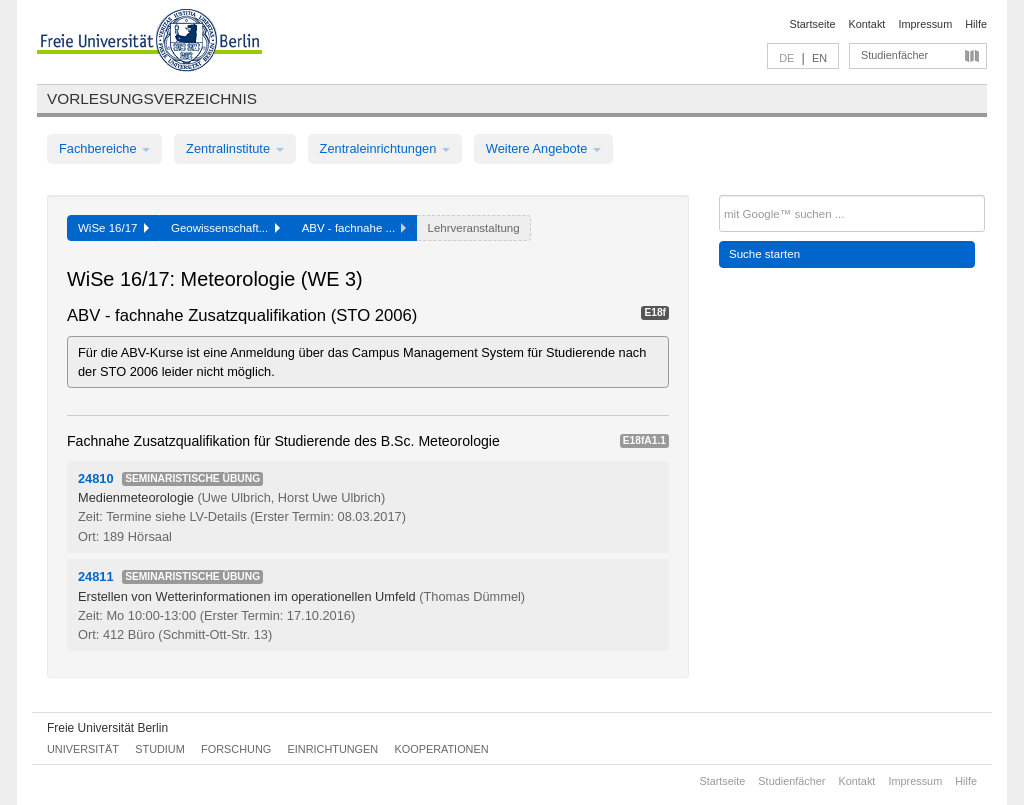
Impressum (925, 24)
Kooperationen (442, 749)
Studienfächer (894, 55)
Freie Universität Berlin (107, 728)
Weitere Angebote (543, 148)
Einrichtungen (333, 749)
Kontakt (867, 24)
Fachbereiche (104, 148)
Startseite (813, 24)
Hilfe (976, 24)
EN (819, 58)
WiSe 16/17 (113, 228)
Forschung (236, 749)
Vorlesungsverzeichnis (152, 98)
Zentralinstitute (235, 148)
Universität (83, 749)
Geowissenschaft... (225, 228)
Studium (160, 749)
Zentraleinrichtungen (385, 148)
